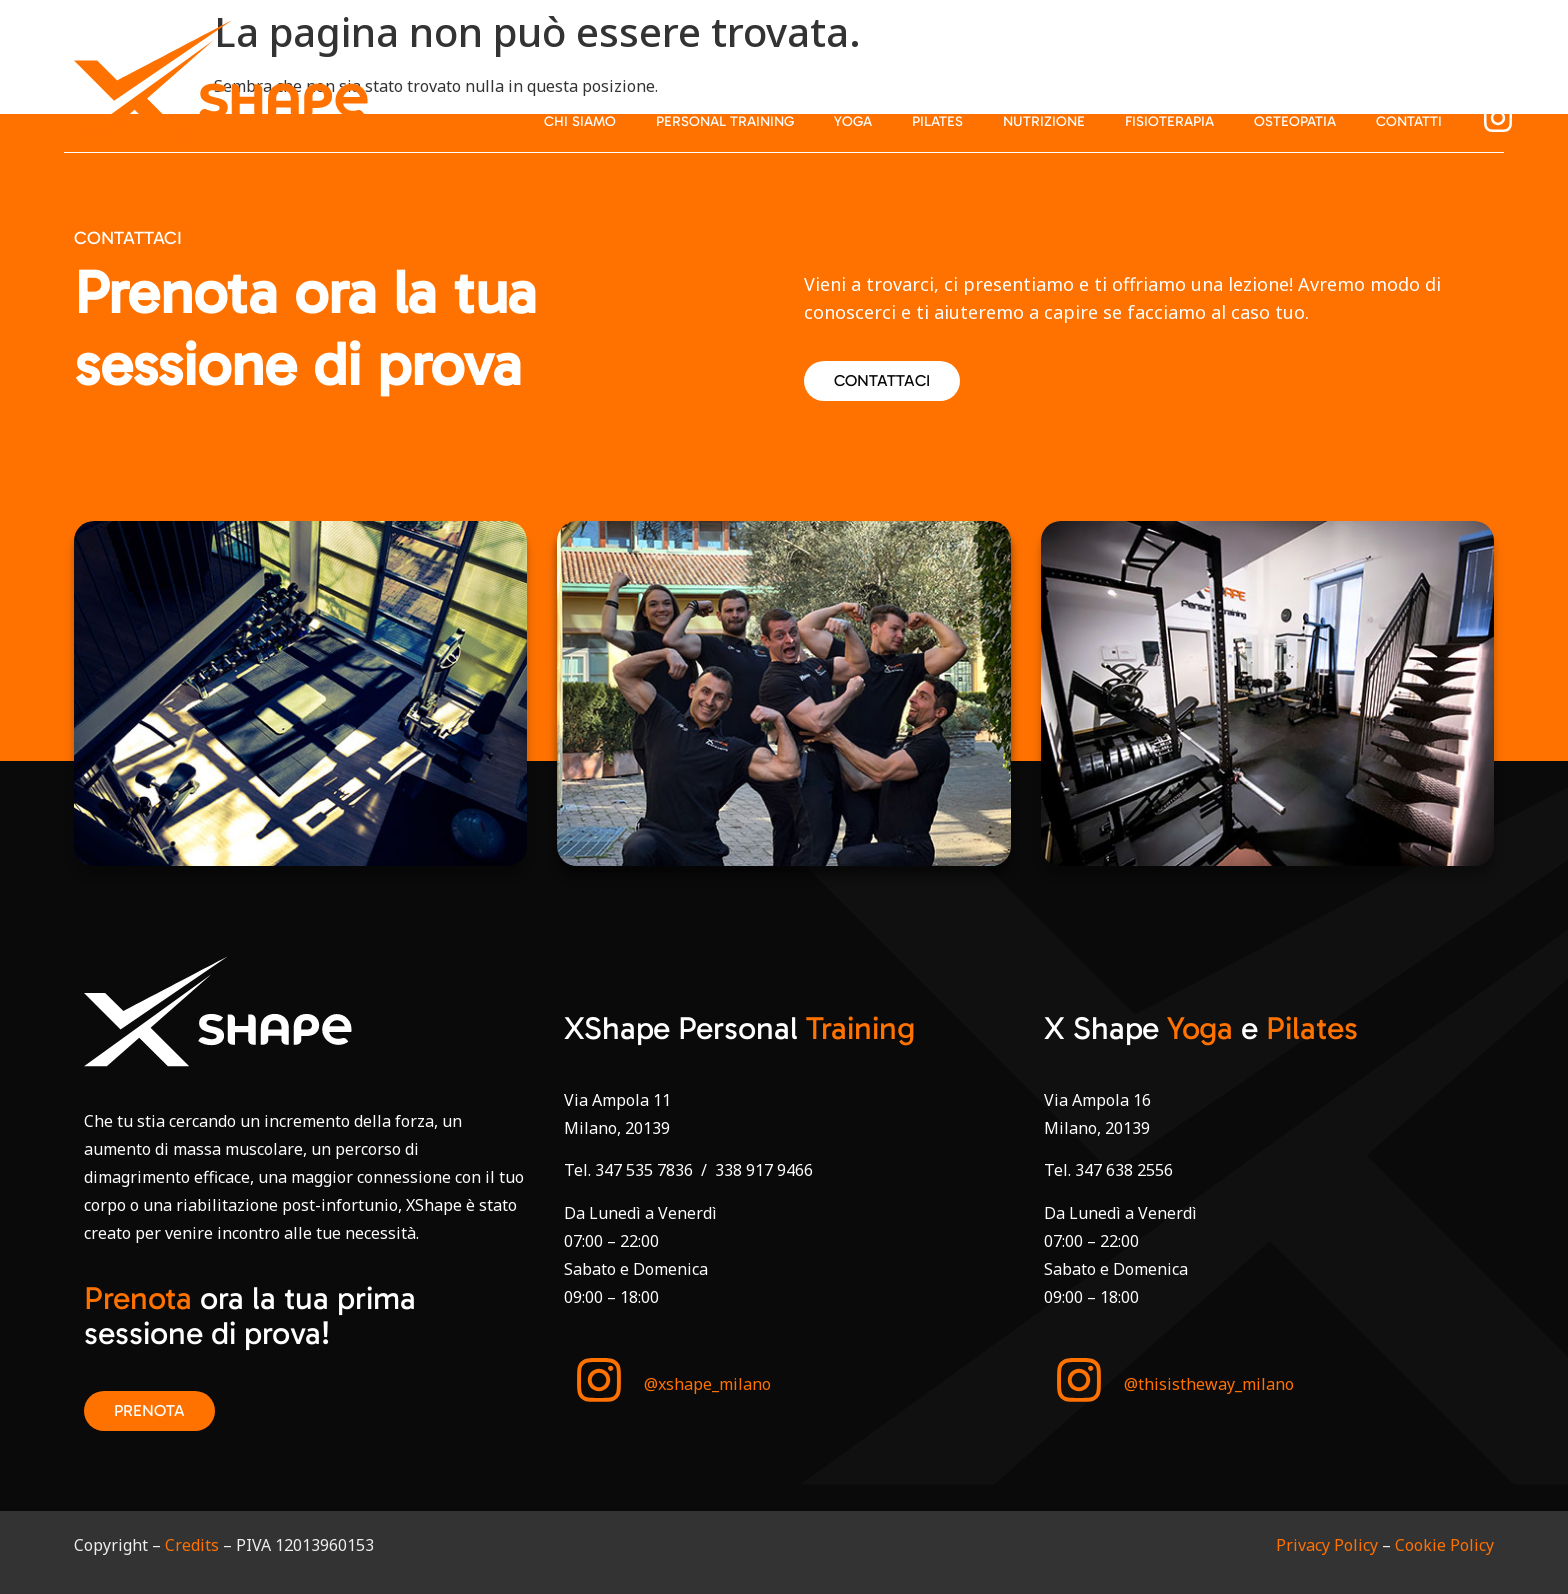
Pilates (937, 121)
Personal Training (725, 121)
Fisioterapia (1169, 121)
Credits (192, 1545)
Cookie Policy (1444, 1545)
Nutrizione (1044, 121)
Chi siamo (580, 121)
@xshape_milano (707, 1384)
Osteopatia (1295, 121)
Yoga (853, 121)
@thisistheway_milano (1209, 1384)
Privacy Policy (1327, 1545)
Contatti (1409, 121)
